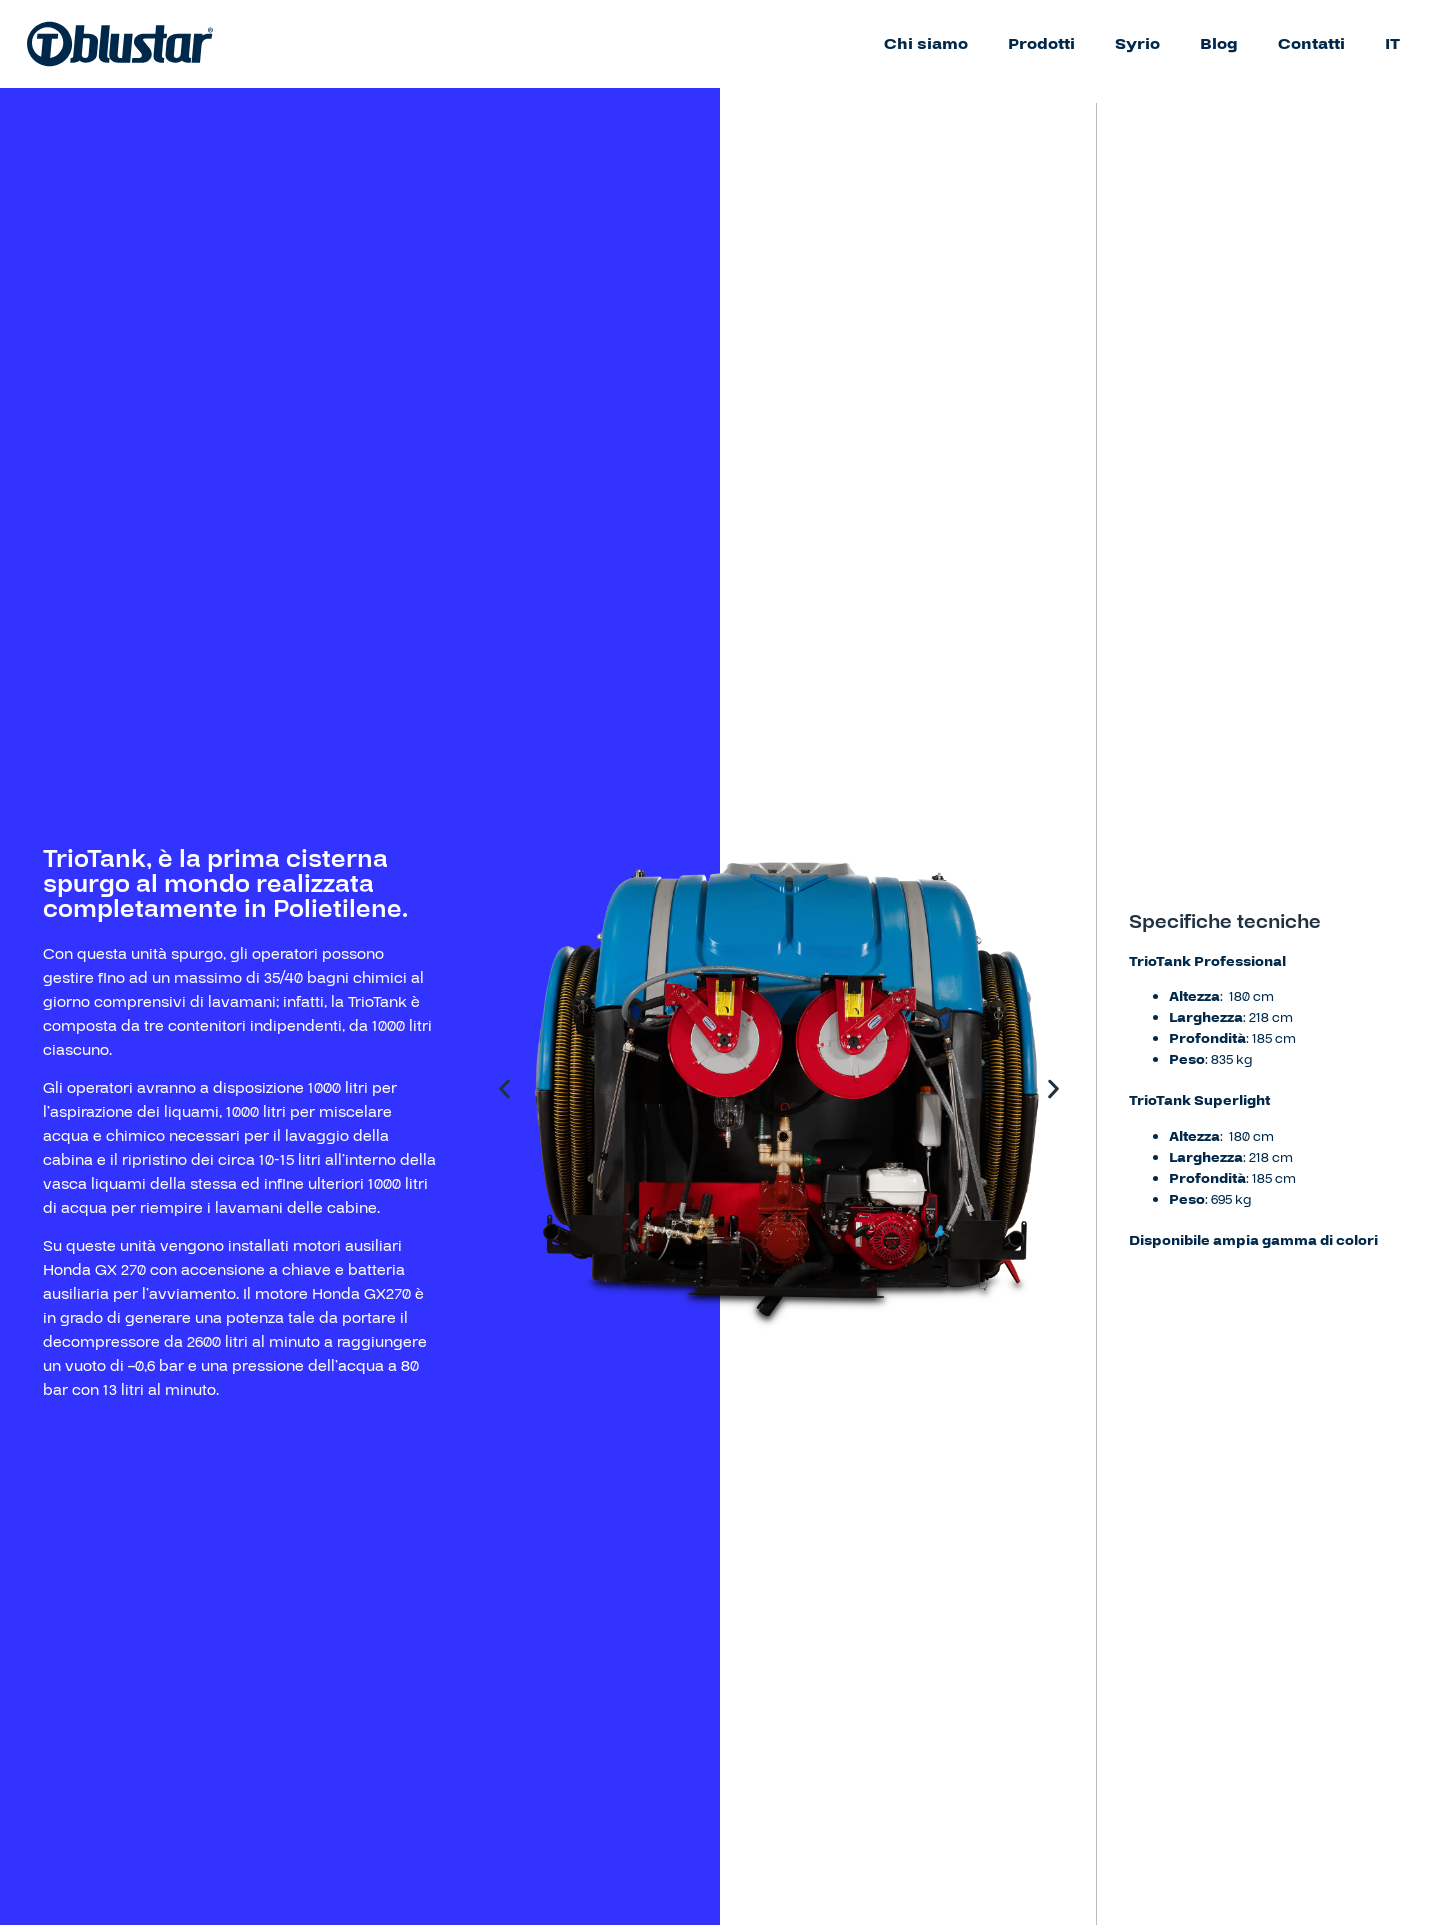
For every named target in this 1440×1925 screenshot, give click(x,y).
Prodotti (1041, 44)
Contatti (1311, 44)
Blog (1219, 44)
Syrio (1137, 44)
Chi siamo (926, 44)
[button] (504, 1089)
